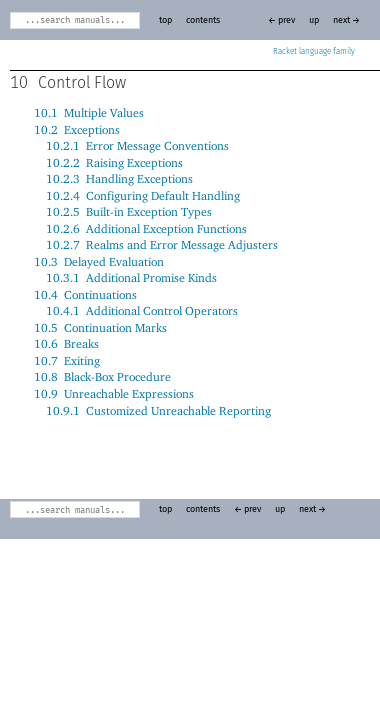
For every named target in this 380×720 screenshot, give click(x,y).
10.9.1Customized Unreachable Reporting (158, 410)
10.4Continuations (85, 294)
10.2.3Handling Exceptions (119, 178)
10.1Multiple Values (89, 112)
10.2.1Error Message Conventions (137, 145)
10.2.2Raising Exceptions (114, 162)
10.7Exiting (67, 360)
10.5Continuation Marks (100, 327)
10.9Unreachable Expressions (114, 393)
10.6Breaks (66, 343)
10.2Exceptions (77, 129)
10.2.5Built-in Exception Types (129, 211)
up (314, 20)
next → (346, 20)
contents (203, 20)
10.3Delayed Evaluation (99, 261)
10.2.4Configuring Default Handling (143, 195)
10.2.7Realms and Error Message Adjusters (162, 244)
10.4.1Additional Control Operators (142, 310)
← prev (281, 20)
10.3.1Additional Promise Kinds (131, 277)
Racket (314, 52)
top (165, 20)
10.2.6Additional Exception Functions (146, 228)
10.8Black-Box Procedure (102, 376)
